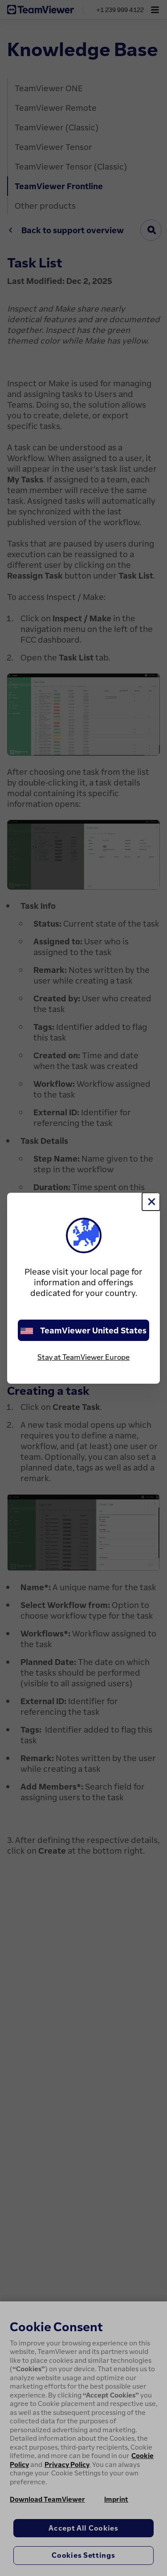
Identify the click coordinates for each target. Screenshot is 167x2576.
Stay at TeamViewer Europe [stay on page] (83, 1357)
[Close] (151, 1202)
